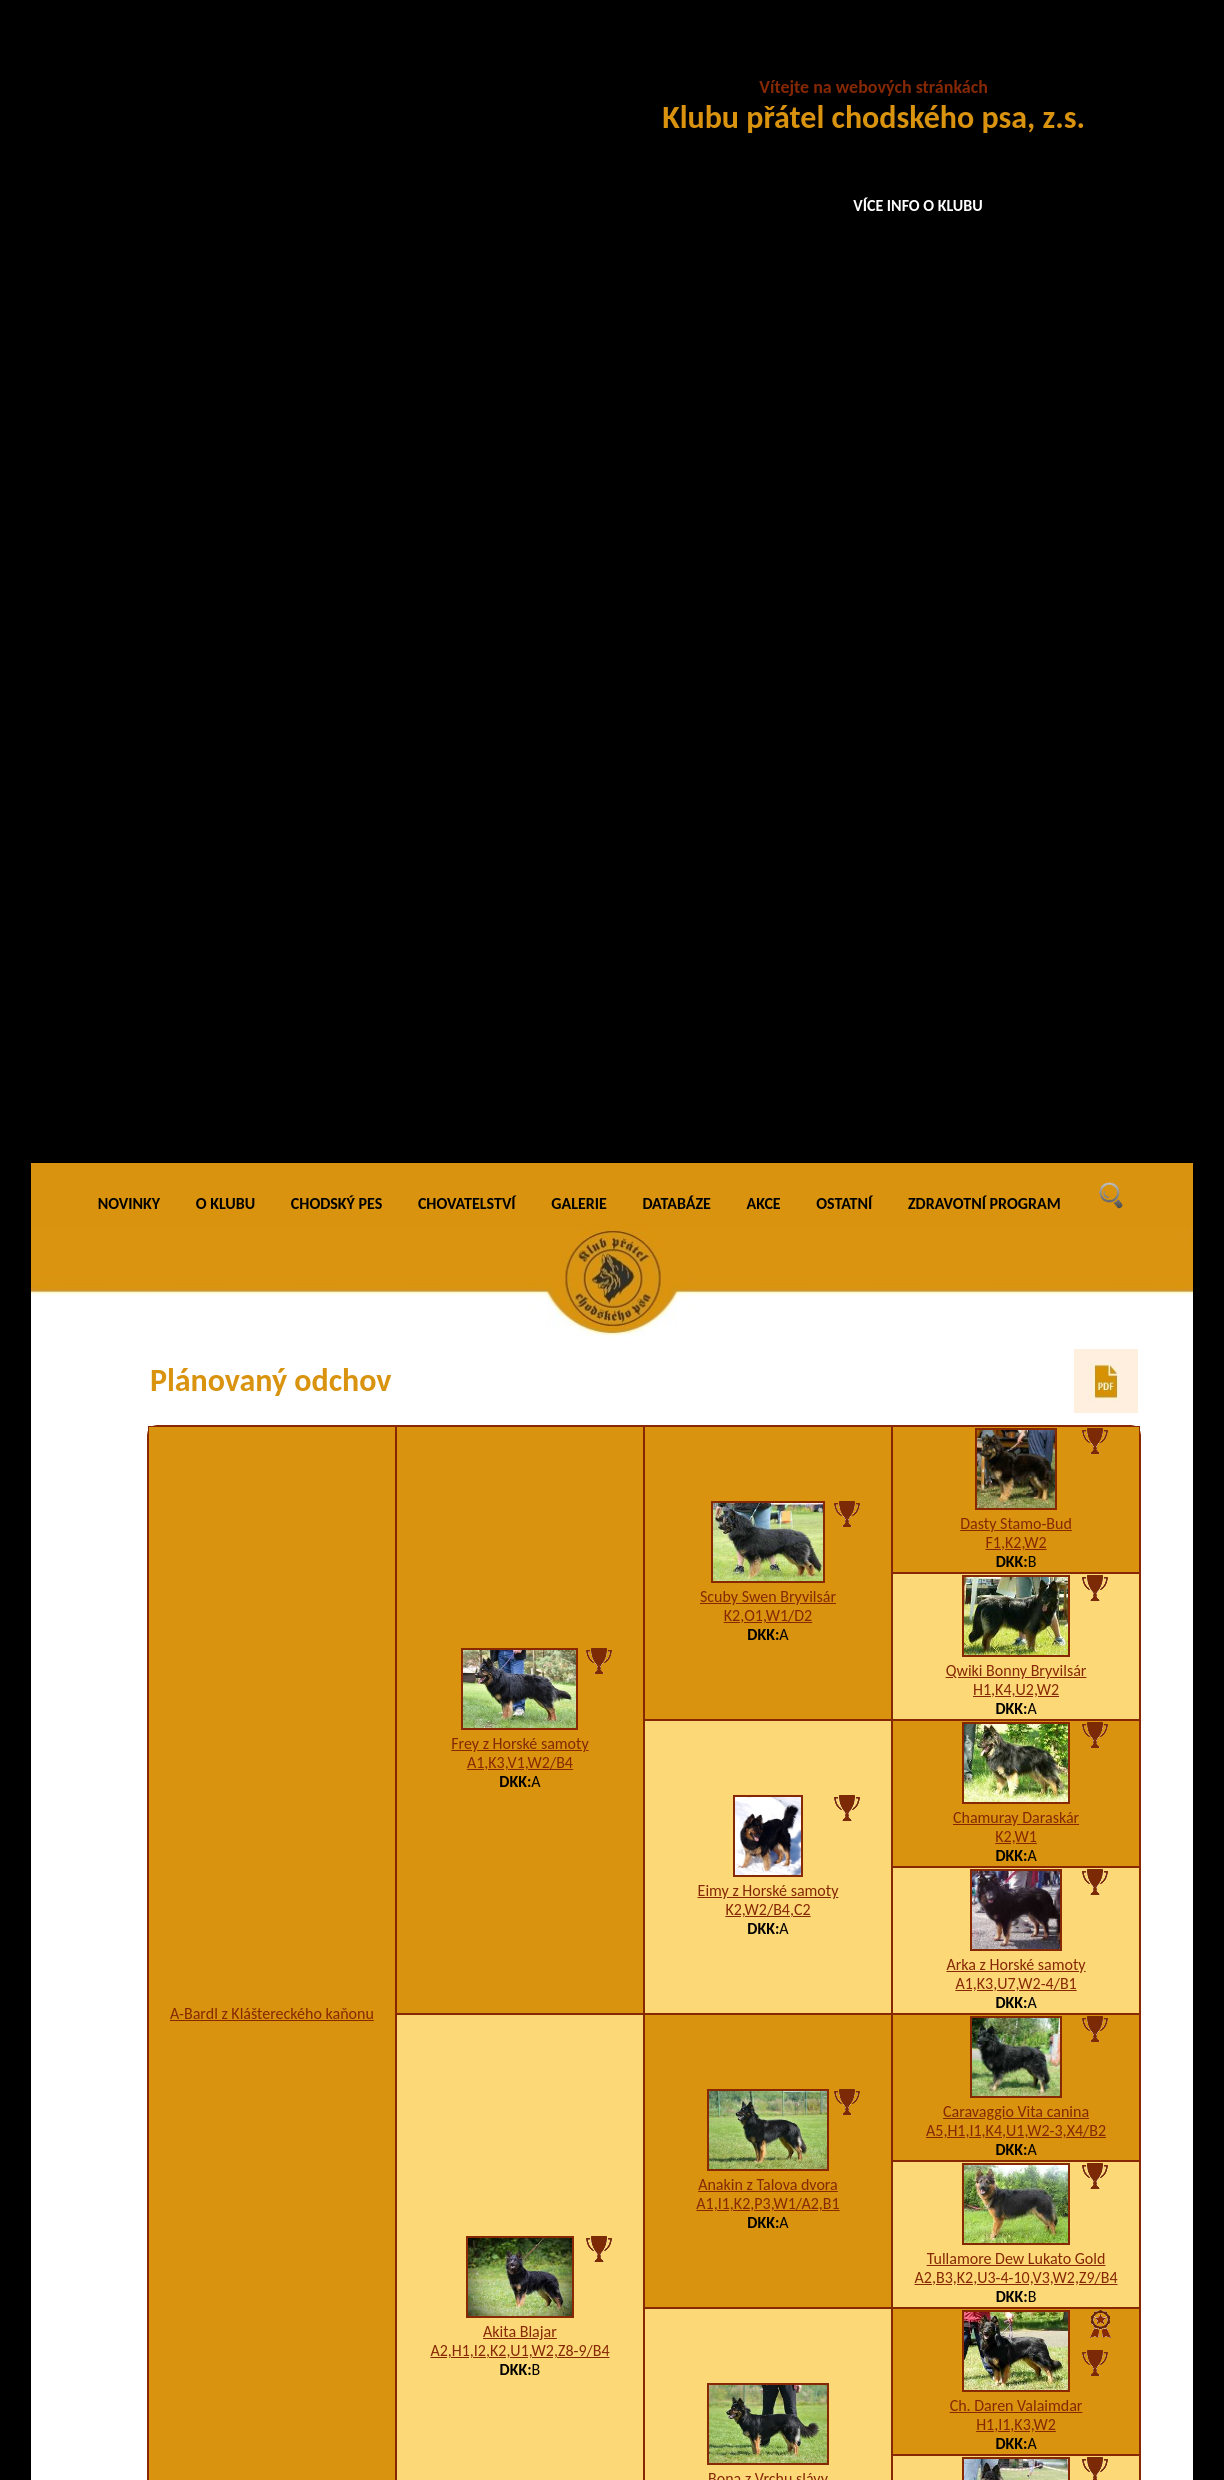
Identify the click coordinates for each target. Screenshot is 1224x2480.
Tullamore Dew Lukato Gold (1016, 1114)
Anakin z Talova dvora (768, 1040)
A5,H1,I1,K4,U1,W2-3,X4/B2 (1016, 986)
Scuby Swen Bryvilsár (768, 452)
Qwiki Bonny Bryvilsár (1016, 526)
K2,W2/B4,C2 (767, 765)
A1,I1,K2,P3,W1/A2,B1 (767, 1059)
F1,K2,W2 (1016, 398)
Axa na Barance (767, 2220)
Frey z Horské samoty (519, 599)
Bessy (1016, 1882)
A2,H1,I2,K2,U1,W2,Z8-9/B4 (519, 1206)
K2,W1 (1016, 692)
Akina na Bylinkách (519, 2111)
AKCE (764, 59)
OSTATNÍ (844, 59)
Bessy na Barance (768, 1827)
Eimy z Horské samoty (768, 746)
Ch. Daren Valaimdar (1016, 1261)
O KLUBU (225, 59)
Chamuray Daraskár (1016, 673)
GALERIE (579, 59)
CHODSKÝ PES (336, 59)
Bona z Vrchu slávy (768, 1334)
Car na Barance (768, 1609)
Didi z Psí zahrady (271, 1893)
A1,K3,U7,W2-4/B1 (1015, 839)
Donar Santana (520, 1690)
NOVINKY (129, 59)
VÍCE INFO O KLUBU (918, 205)
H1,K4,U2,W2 (1016, 545)
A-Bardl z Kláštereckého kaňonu (272, 869)
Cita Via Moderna (1016, 1408)
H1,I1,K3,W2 (1016, 1280)
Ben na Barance (768, 2045)
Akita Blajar (520, 1187)
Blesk (1016, 1773)
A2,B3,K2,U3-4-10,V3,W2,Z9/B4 (1016, 1133)
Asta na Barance (1016, 1664)
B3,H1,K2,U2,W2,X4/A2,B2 (1015, 1427)
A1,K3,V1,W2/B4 (520, 618)
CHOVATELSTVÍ (467, 59)
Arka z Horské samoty (1015, 820)
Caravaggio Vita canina (1016, 967)
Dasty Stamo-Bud (1016, 379)
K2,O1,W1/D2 (768, 471)
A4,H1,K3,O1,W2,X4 (768, 1353)
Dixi (1016, 1555)
